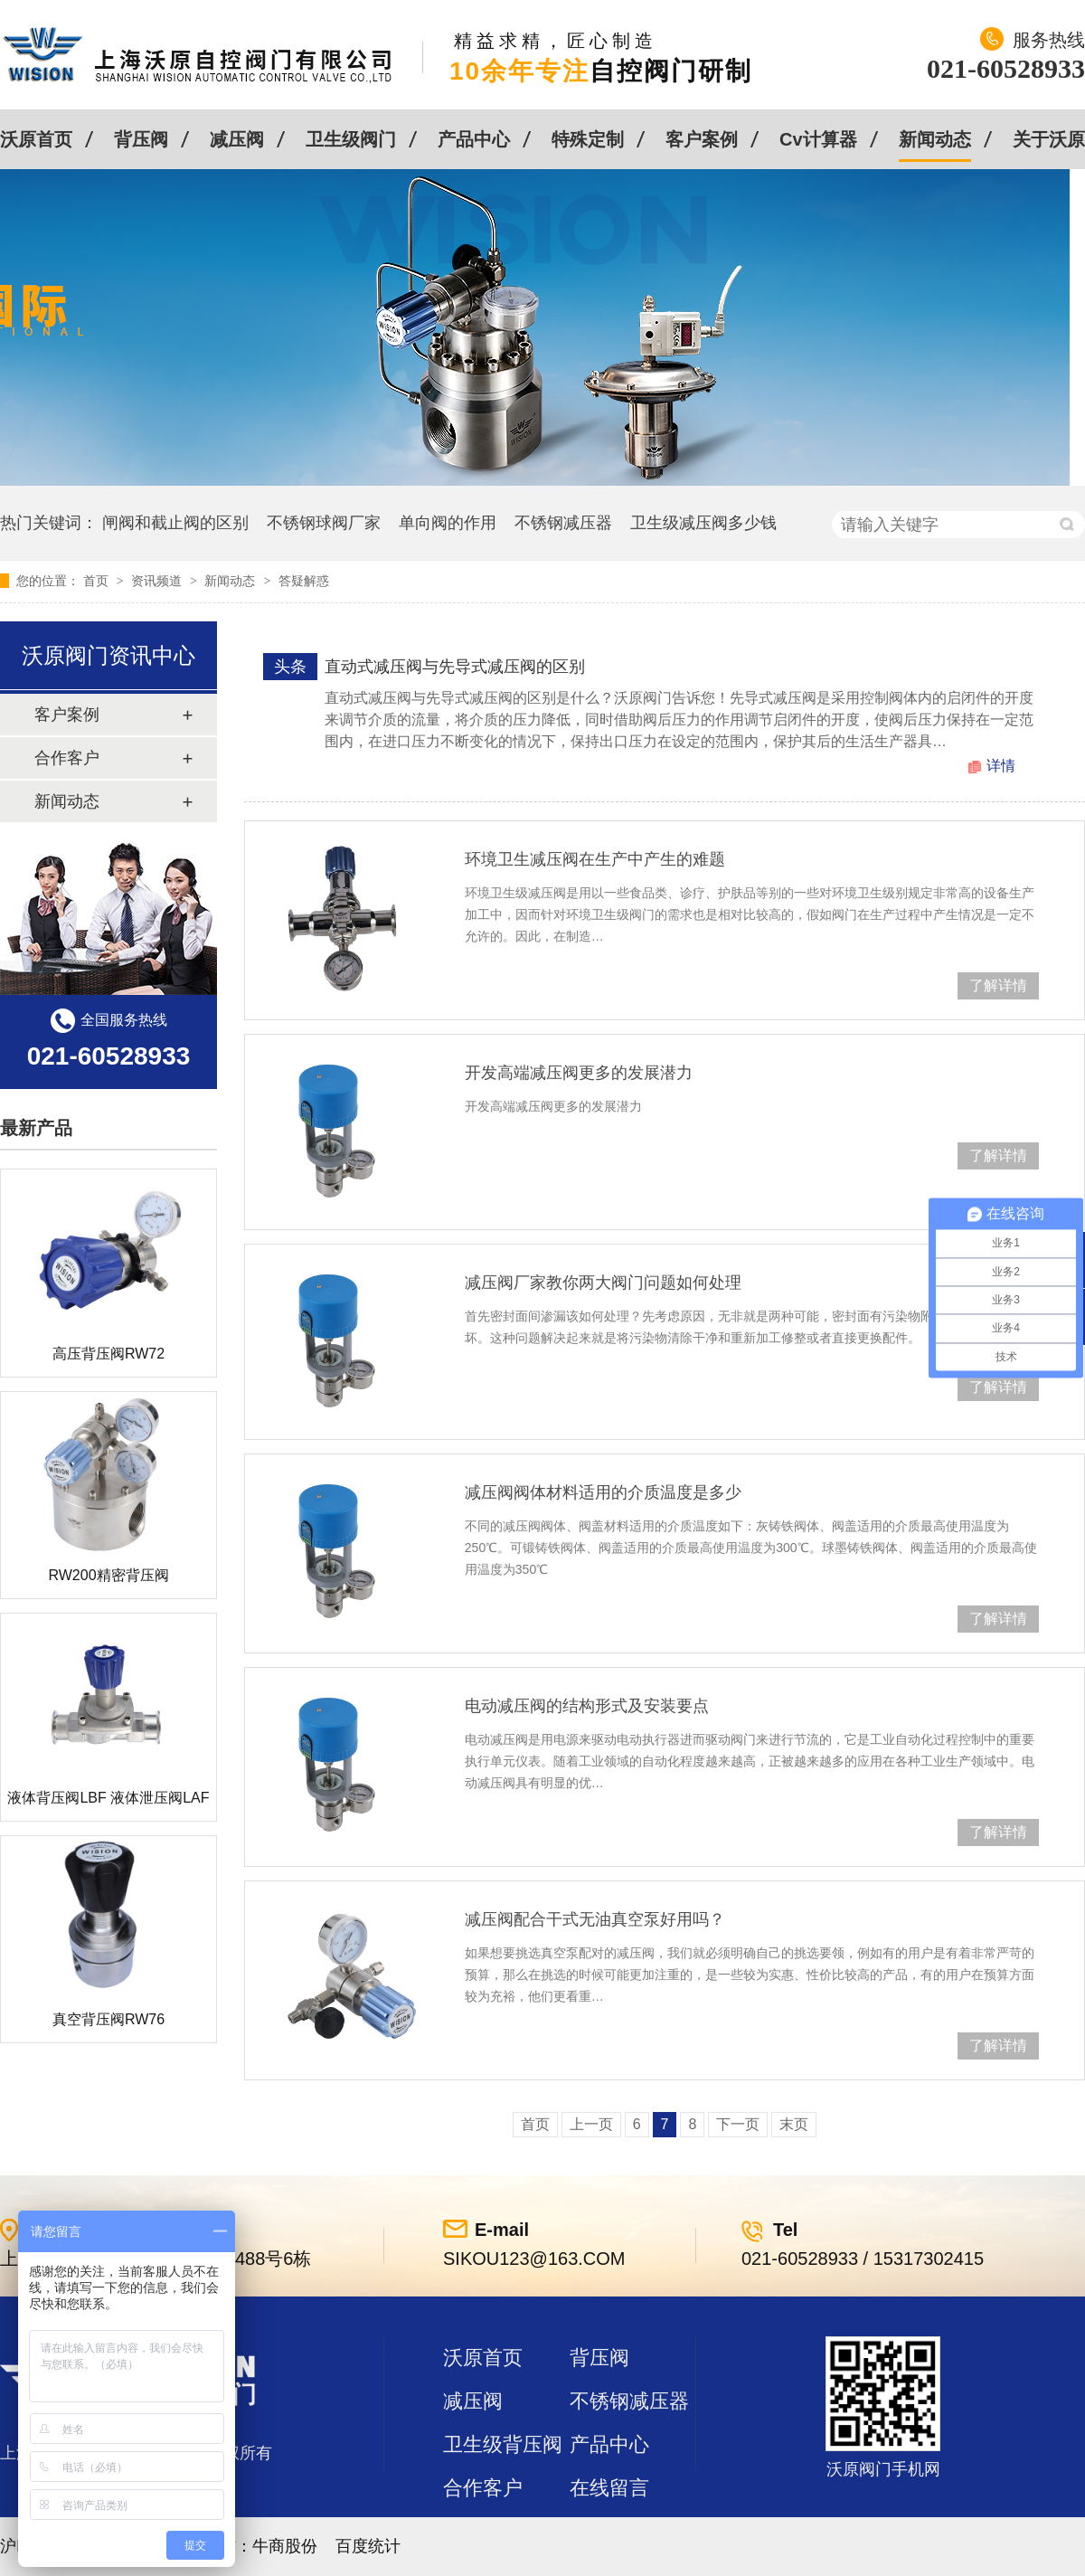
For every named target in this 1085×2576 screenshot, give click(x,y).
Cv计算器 (818, 139)
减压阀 (237, 139)
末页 (793, 2124)
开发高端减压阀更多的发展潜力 (579, 1073)
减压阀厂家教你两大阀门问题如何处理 (603, 1283)
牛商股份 (284, 2546)
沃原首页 (36, 139)
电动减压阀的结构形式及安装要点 (587, 1706)
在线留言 (609, 2488)
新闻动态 (935, 139)
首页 (97, 580)
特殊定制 (588, 139)
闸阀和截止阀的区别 (175, 523)
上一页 (591, 2124)
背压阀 (141, 139)
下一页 (738, 2124)
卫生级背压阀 (502, 2444)
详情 (1000, 765)
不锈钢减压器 (563, 523)
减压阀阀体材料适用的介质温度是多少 (603, 1492)
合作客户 (66, 758)
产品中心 (474, 139)
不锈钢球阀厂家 (324, 523)
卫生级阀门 (351, 139)
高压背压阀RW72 (108, 1353)
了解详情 (998, 985)
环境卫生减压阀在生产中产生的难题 (595, 859)
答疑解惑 (303, 580)
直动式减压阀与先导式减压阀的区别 (455, 667)
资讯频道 (158, 580)
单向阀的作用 (447, 523)
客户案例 (701, 139)
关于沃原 (1049, 139)
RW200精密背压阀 (108, 1575)
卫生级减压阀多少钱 (703, 523)
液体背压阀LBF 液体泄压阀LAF (108, 1797)
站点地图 (483, 2531)
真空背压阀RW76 (108, 2019)
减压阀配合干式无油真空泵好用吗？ (595, 1919)
